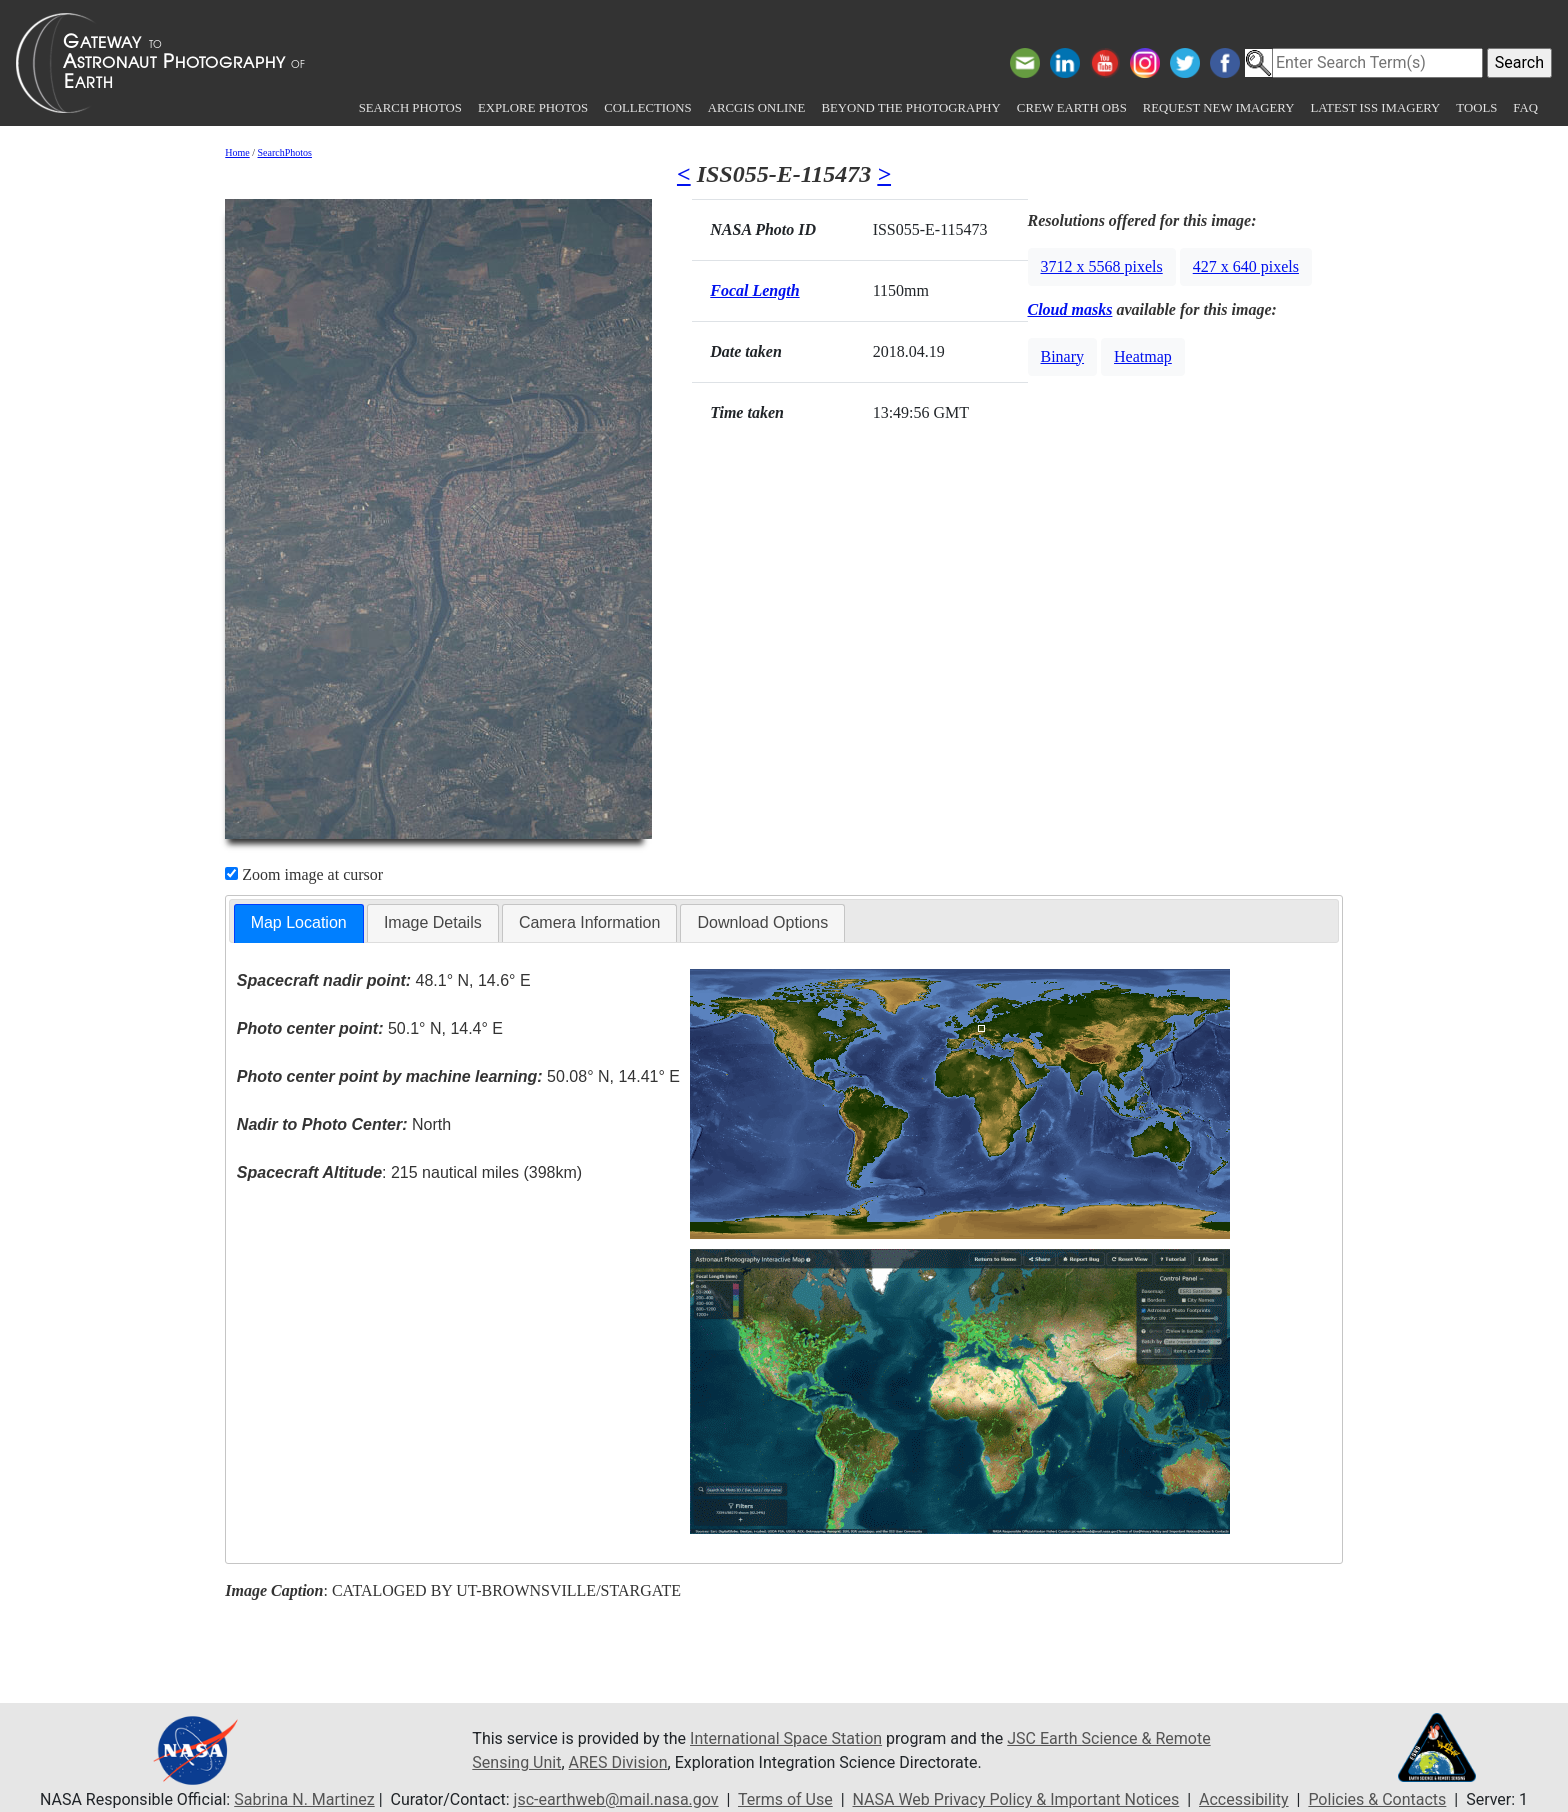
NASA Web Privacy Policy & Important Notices (1016, 1799)
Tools (1476, 108)
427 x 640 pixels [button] (1246, 266)
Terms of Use (785, 1799)
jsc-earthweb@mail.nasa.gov (616, 1799)
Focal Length (754, 290)
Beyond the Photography (910, 108)
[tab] (299, 923)
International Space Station (786, 1738)
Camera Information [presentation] (589, 922)
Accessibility (1244, 1799)
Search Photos (410, 108)
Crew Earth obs (1072, 108)
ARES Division (618, 1762)
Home (237, 152)
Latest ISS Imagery (1375, 108)
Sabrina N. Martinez (304, 1799)
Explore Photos (533, 108)
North (344, 1124)
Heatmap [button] (1143, 356)
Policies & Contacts (1377, 1799)
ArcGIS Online (757, 108)
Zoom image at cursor (304, 874)
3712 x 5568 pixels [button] (1102, 266)
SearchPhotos (285, 152)
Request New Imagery (1219, 108)
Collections (647, 108)
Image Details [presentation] (433, 922)
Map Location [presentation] (299, 922)
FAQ (1525, 108)
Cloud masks (1070, 309)
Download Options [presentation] (762, 922)
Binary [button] (1063, 356)
